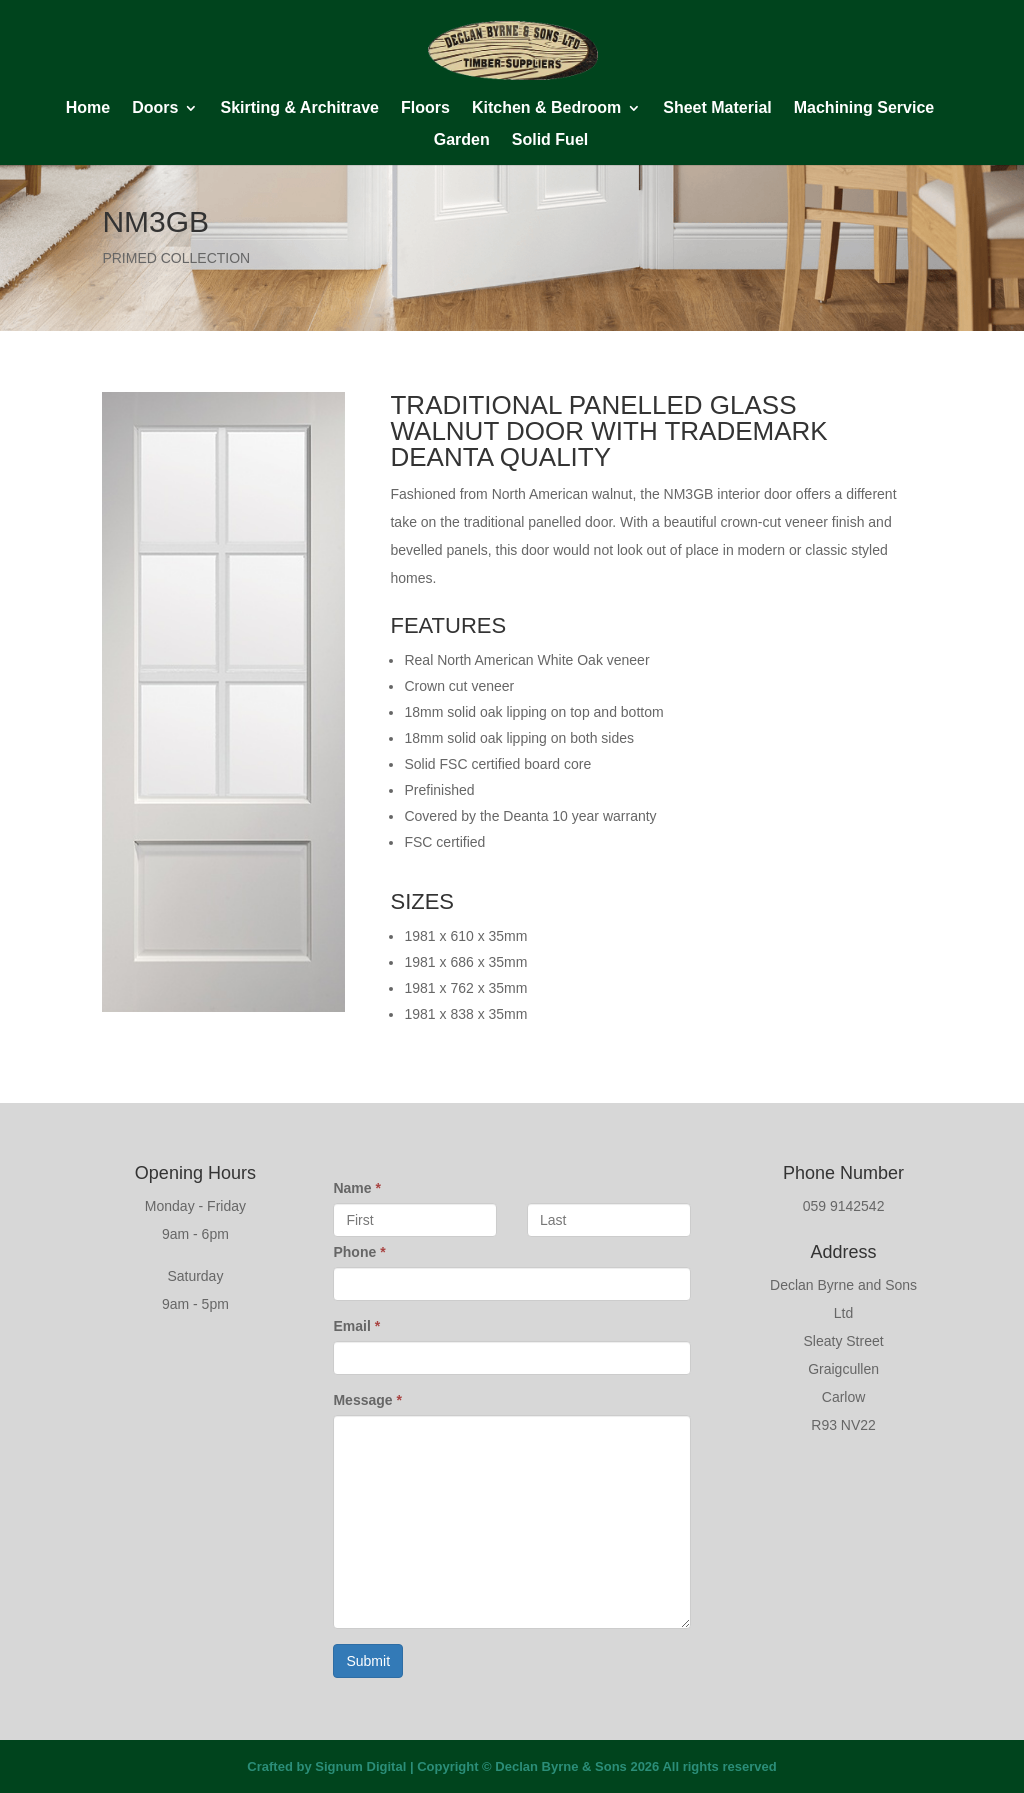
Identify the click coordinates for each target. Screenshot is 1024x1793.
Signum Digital (360, 1766)
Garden (462, 140)
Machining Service (864, 108)
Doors (155, 108)
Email (356, 1326)
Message (367, 1400)
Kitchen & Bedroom (546, 108)
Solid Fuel (550, 140)
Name (356, 1188)
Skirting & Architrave (299, 108)
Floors (425, 108)
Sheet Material (717, 108)
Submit (368, 1661)
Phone (359, 1252)
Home (88, 108)
